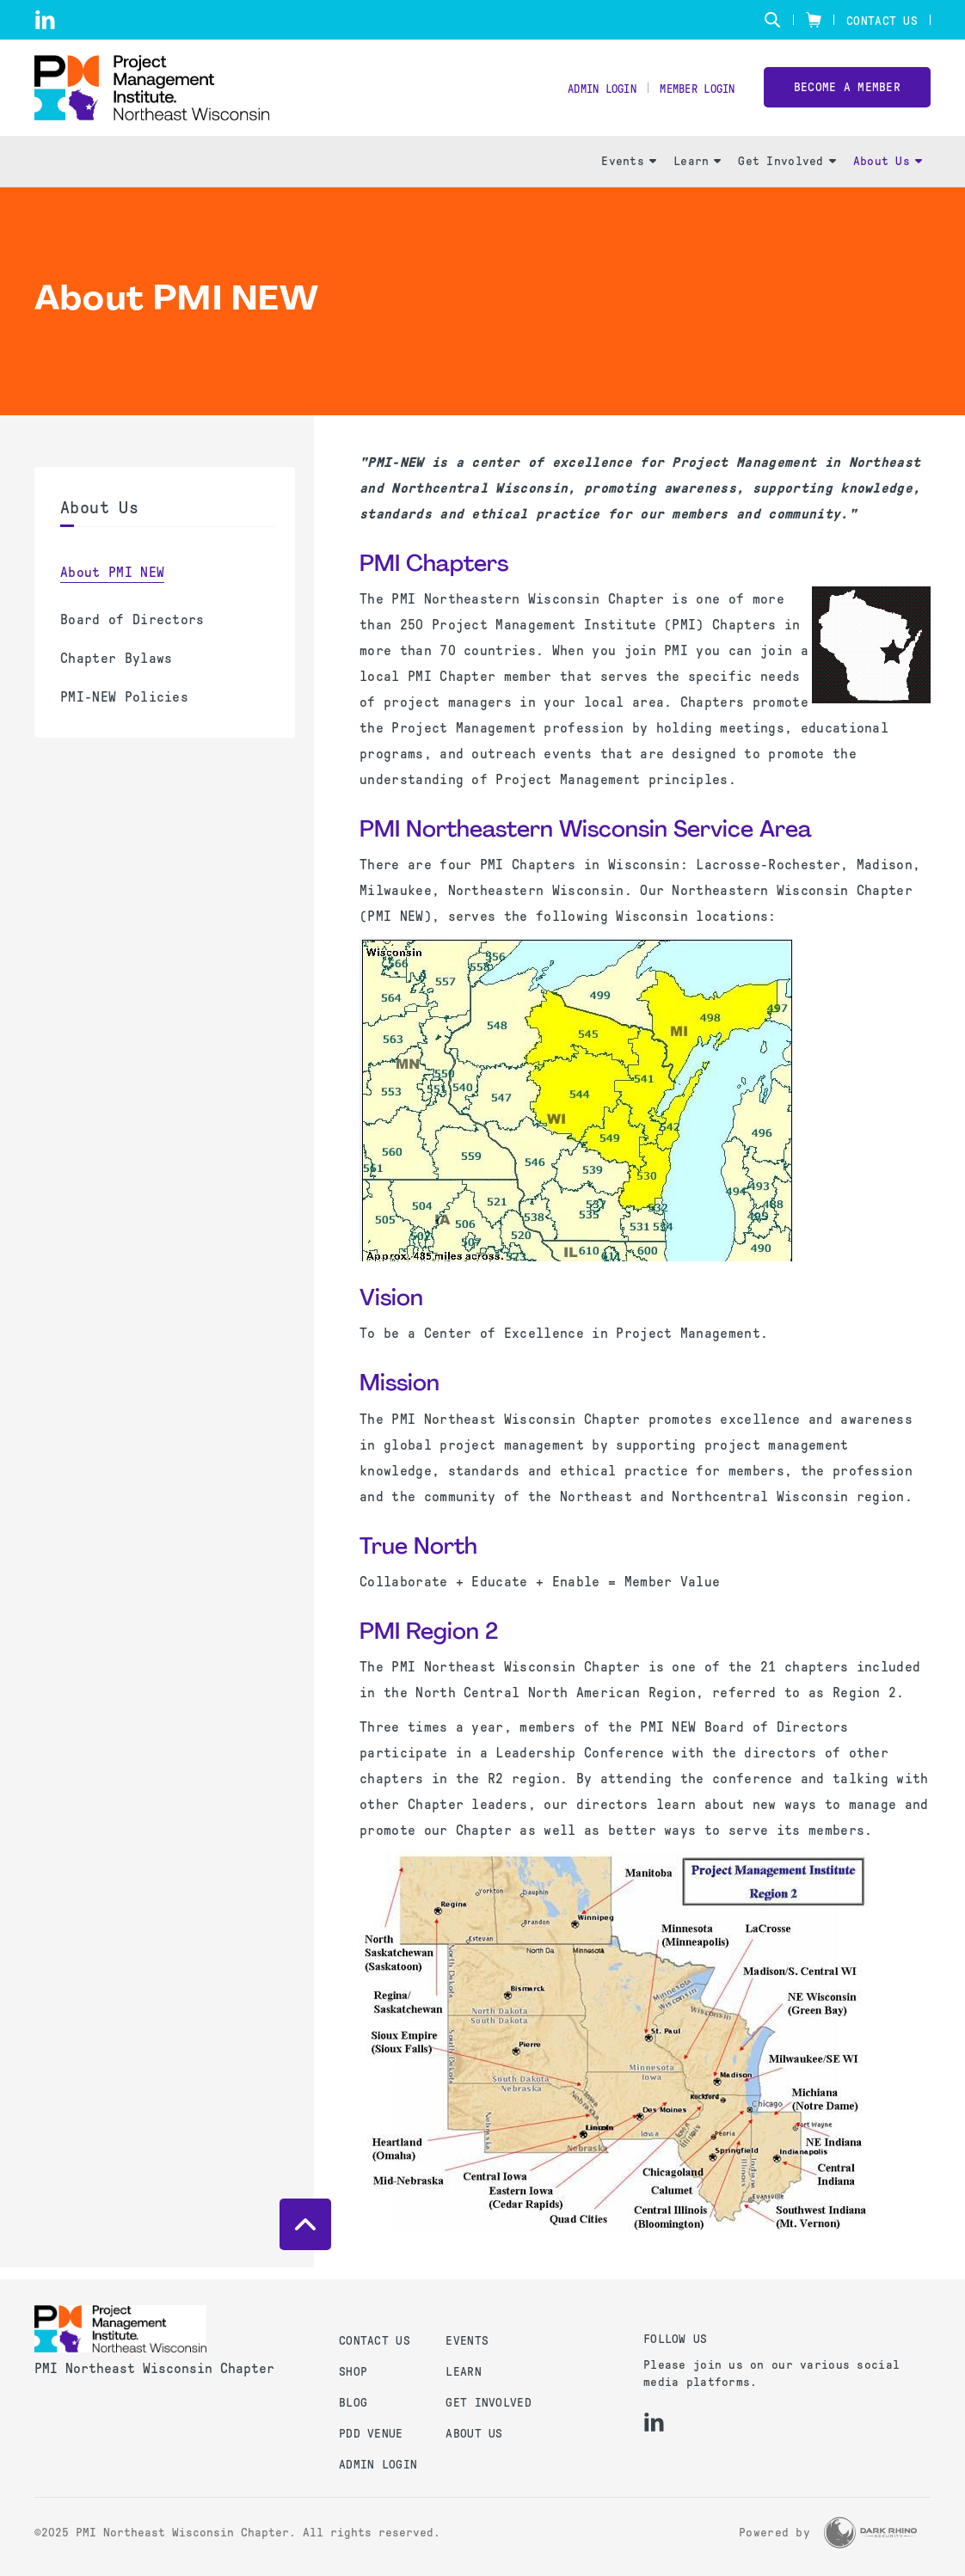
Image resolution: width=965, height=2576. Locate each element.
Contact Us (882, 21)
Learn (697, 172)
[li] (45, 19)
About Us (887, 172)
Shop (353, 2371)
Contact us (374, 2340)
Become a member (847, 93)
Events (628, 172)
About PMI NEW (112, 583)
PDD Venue (371, 2433)
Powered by (774, 2532)
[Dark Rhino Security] (870, 2532)
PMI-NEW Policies (124, 708)
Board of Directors (132, 630)
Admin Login (584, 95)
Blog (353, 2402)
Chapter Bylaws (116, 669)
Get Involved (786, 172)
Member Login (691, 95)
